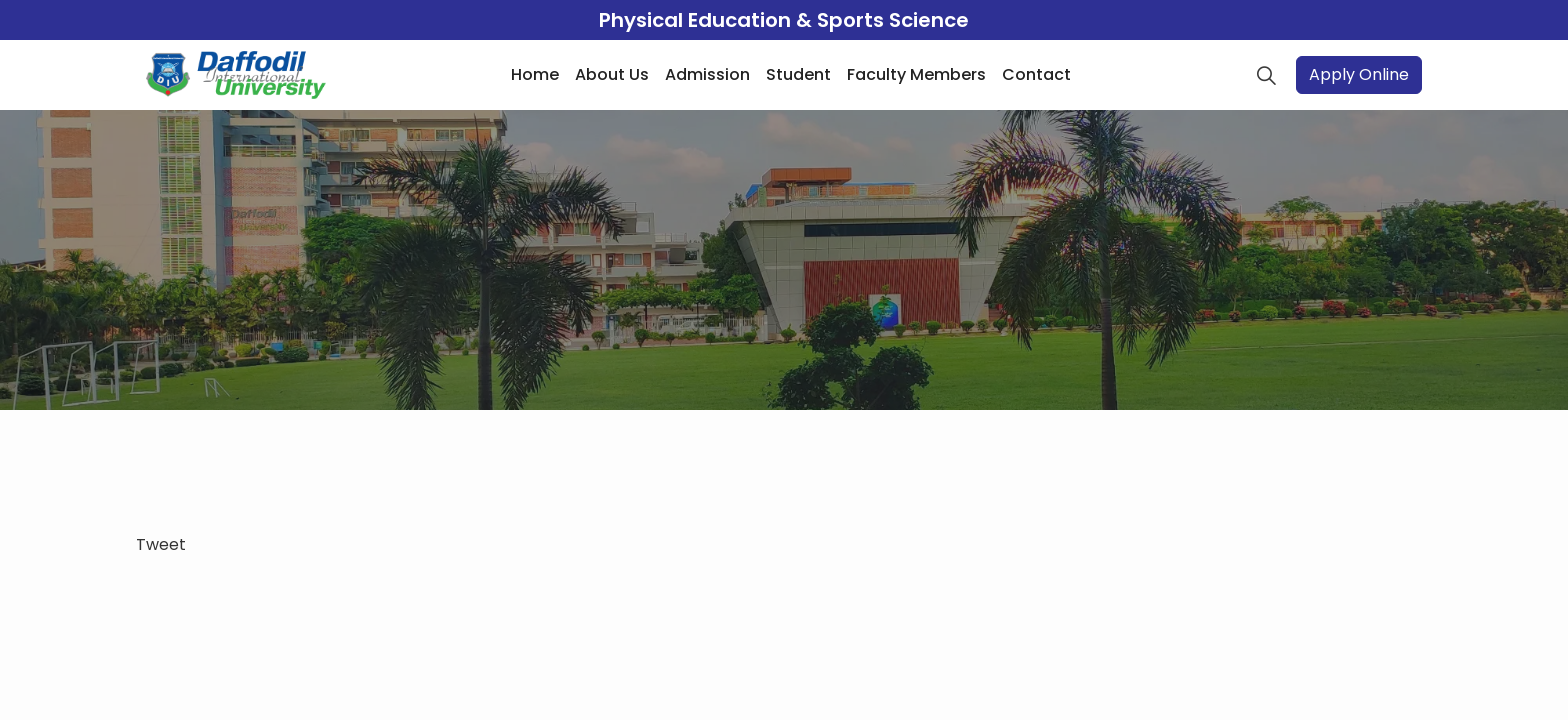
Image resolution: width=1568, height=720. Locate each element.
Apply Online (1359, 74)
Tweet (161, 544)
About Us (612, 74)
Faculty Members (916, 74)
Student (798, 74)
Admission (707, 74)
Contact (1036, 74)
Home (535, 74)
